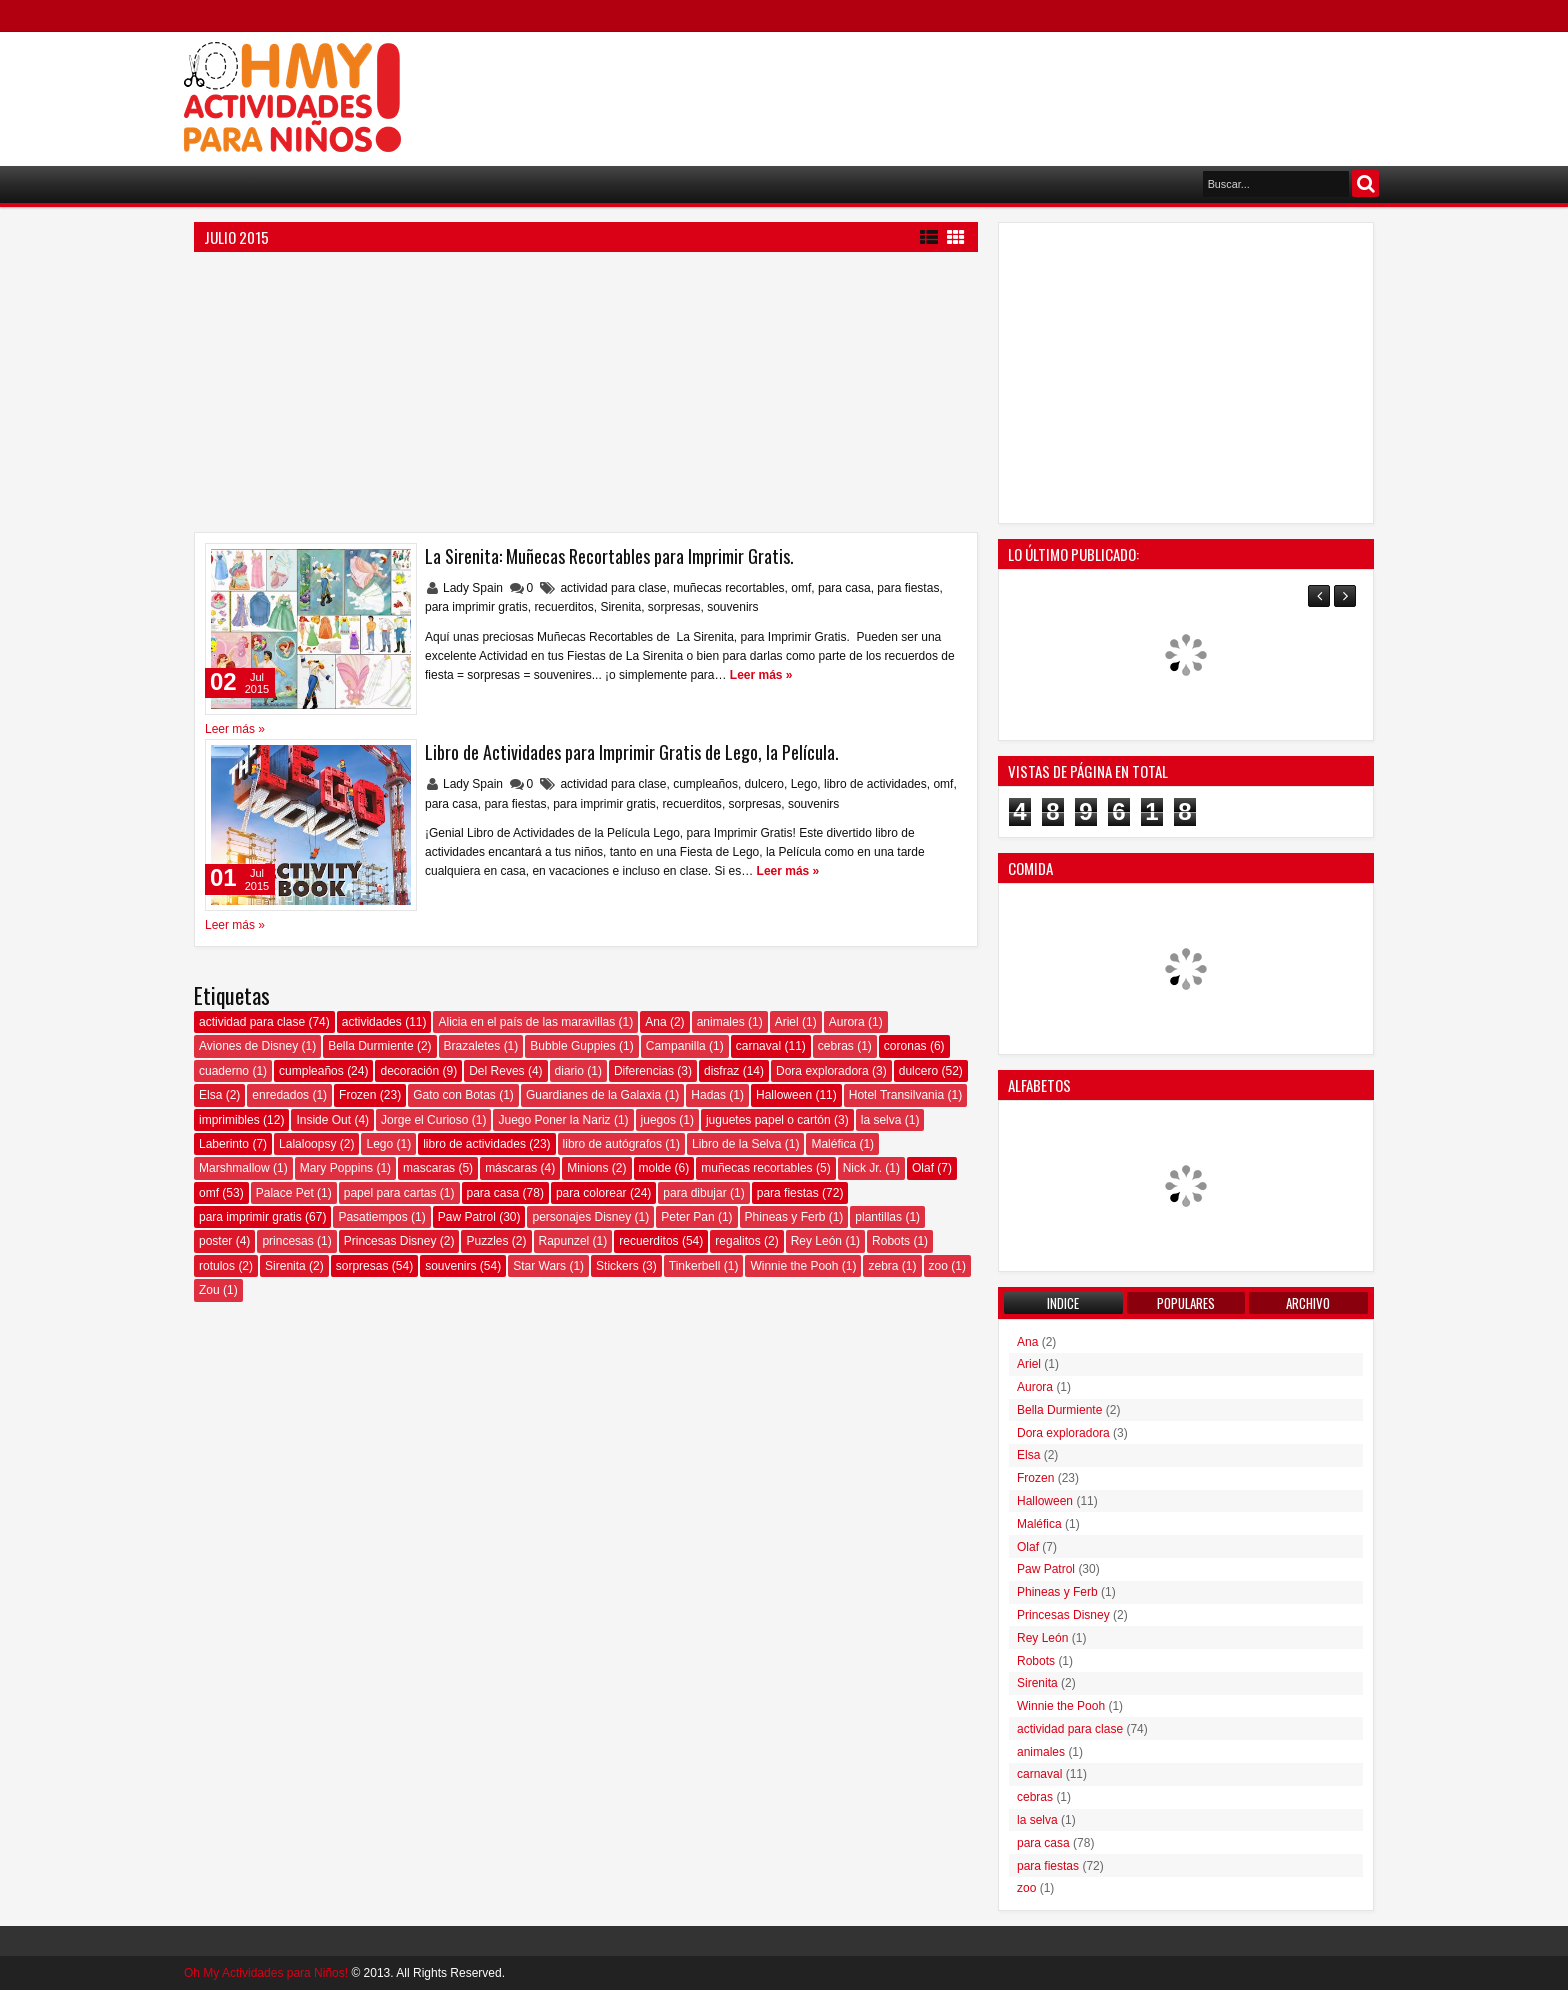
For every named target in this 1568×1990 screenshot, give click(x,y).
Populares (1186, 1303)
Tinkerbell (695, 1266)
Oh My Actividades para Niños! (266, 1973)
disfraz (721, 1071)
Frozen (357, 1095)
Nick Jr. (862, 1168)
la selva (881, 1120)
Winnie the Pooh (794, 1266)
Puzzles (487, 1241)
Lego (804, 784)
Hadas (708, 1095)
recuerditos (563, 607)
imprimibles (229, 1120)
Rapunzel (564, 1241)
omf (801, 588)
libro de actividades (875, 784)
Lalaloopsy (307, 1144)
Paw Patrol (467, 1217)
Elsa (210, 1095)
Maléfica (833, 1144)
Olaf (923, 1168)
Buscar (1365, 183)
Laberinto (224, 1144)
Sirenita (620, 607)
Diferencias (644, 1071)
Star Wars (539, 1266)
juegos (658, 1120)
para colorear (591, 1193)
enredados (280, 1095)
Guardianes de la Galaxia (593, 1095)
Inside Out (323, 1120)
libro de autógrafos (612, 1144)
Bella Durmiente (370, 1046)
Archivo (1308, 1303)
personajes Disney (581, 1217)
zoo (938, 1266)
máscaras (511, 1168)
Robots (891, 1241)
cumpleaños (705, 784)
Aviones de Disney (248, 1046)
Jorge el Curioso (424, 1120)
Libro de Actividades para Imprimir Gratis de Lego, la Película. (632, 752)
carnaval (758, 1046)
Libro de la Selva (736, 1144)
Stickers (617, 1266)
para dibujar (694, 1193)
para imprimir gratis (476, 607)
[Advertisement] (1020, 91)
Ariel (787, 1022)
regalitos (737, 1241)
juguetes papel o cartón (768, 1120)
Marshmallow (234, 1168)
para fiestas (908, 588)
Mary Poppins (336, 1168)
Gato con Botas (454, 1095)
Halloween (784, 1095)
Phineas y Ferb (785, 1217)
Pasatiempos (372, 1217)
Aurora (847, 1022)
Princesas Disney (390, 1241)
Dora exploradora (822, 1071)
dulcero (764, 784)
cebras (836, 1046)
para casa (844, 588)
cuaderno (224, 1071)
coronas (905, 1046)
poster (215, 1241)
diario (569, 1071)
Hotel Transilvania (896, 1095)
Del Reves (496, 1071)
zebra (883, 1266)
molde (655, 1168)
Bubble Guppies (572, 1046)
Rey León (816, 1241)
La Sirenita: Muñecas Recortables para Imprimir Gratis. (609, 556)
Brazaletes (472, 1046)
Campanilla (676, 1046)
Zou (209, 1290)
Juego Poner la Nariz (554, 1120)
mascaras (429, 1168)
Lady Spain (474, 588)
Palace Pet (285, 1193)
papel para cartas (390, 1193)
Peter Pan (687, 1217)
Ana (655, 1022)
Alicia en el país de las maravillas (526, 1022)
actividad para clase (613, 588)
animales (721, 1022)
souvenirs (732, 607)
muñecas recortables (728, 588)
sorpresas (674, 607)
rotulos (217, 1266)
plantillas (878, 1217)
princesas (287, 1241)
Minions (587, 1168)
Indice (1063, 1303)
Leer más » (761, 675)
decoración (409, 1071)
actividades (372, 1022)
